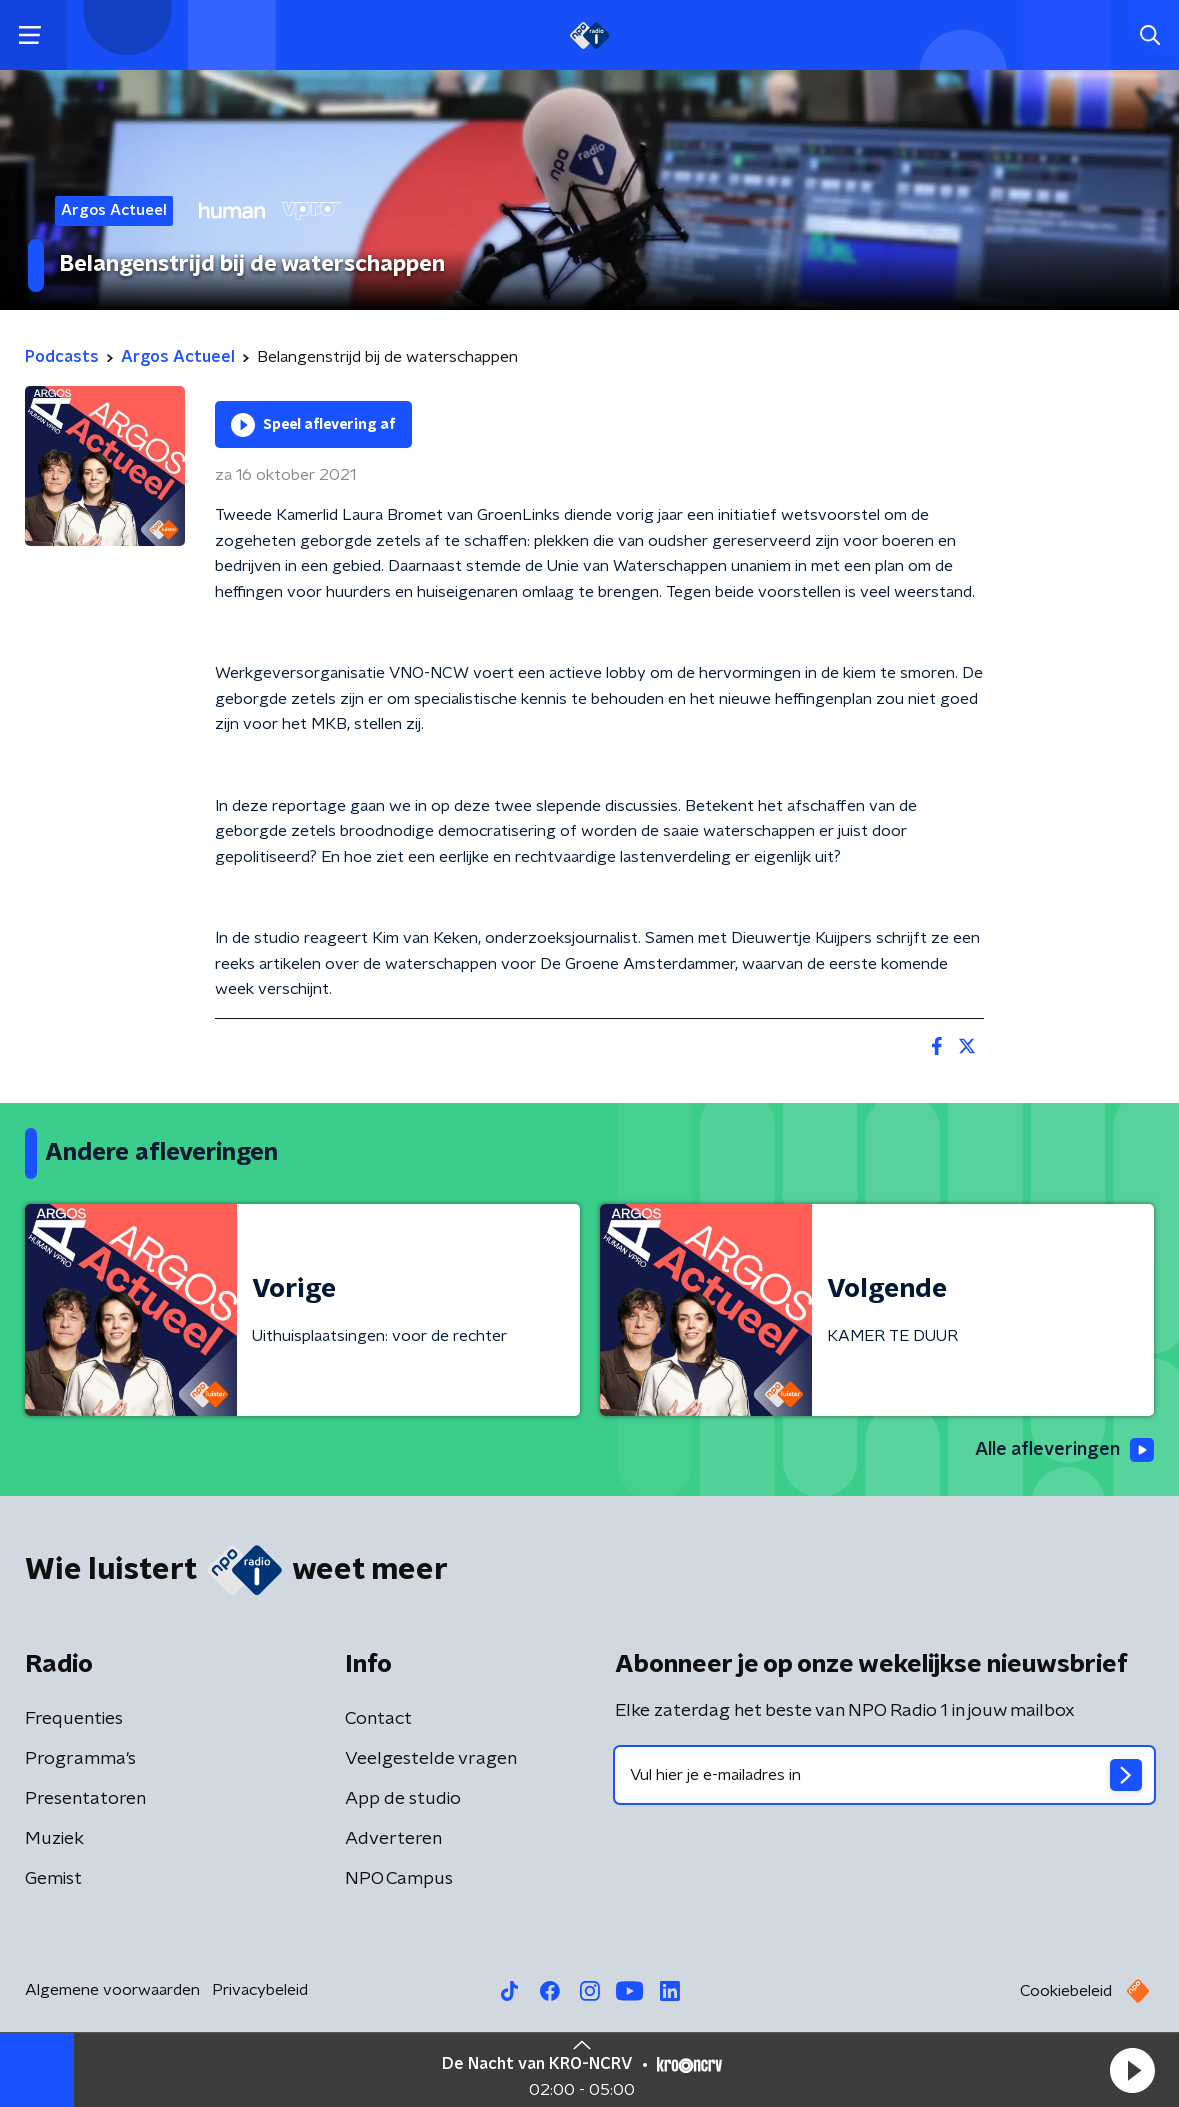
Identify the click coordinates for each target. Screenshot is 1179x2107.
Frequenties (74, 1719)
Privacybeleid (260, 1990)
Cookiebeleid (1066, 1991)
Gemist (53, 1879)
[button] (1132, 2070)
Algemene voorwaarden (112, 1990)
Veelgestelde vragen (431, 1759)
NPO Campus (399, 1879)
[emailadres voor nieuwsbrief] (885, 1775)
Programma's (80, 1759)
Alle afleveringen (1064, 1450)
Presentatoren (85, 1799)
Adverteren (393, 1839)
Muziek (54, 1839)
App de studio (403, 1799)
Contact (378, 1719)
